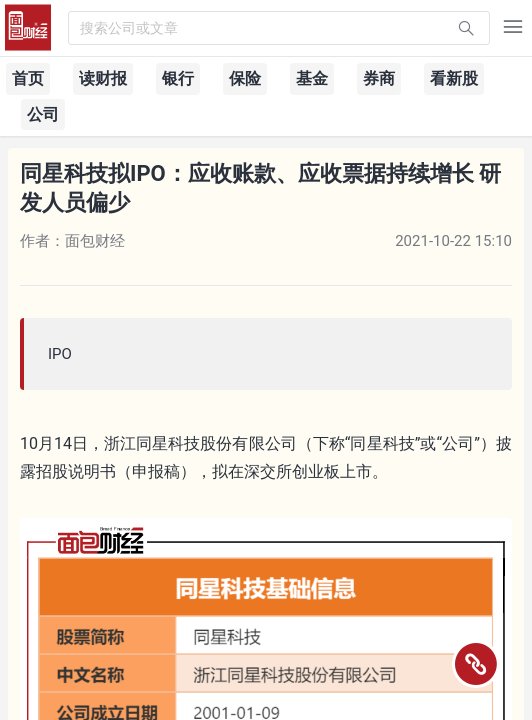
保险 (245, 78)
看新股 (454, 78)
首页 (28, 78)
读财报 (103, 78)
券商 (379, 78)
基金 (312, 78)
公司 (43, 114)
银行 (178, 78)
